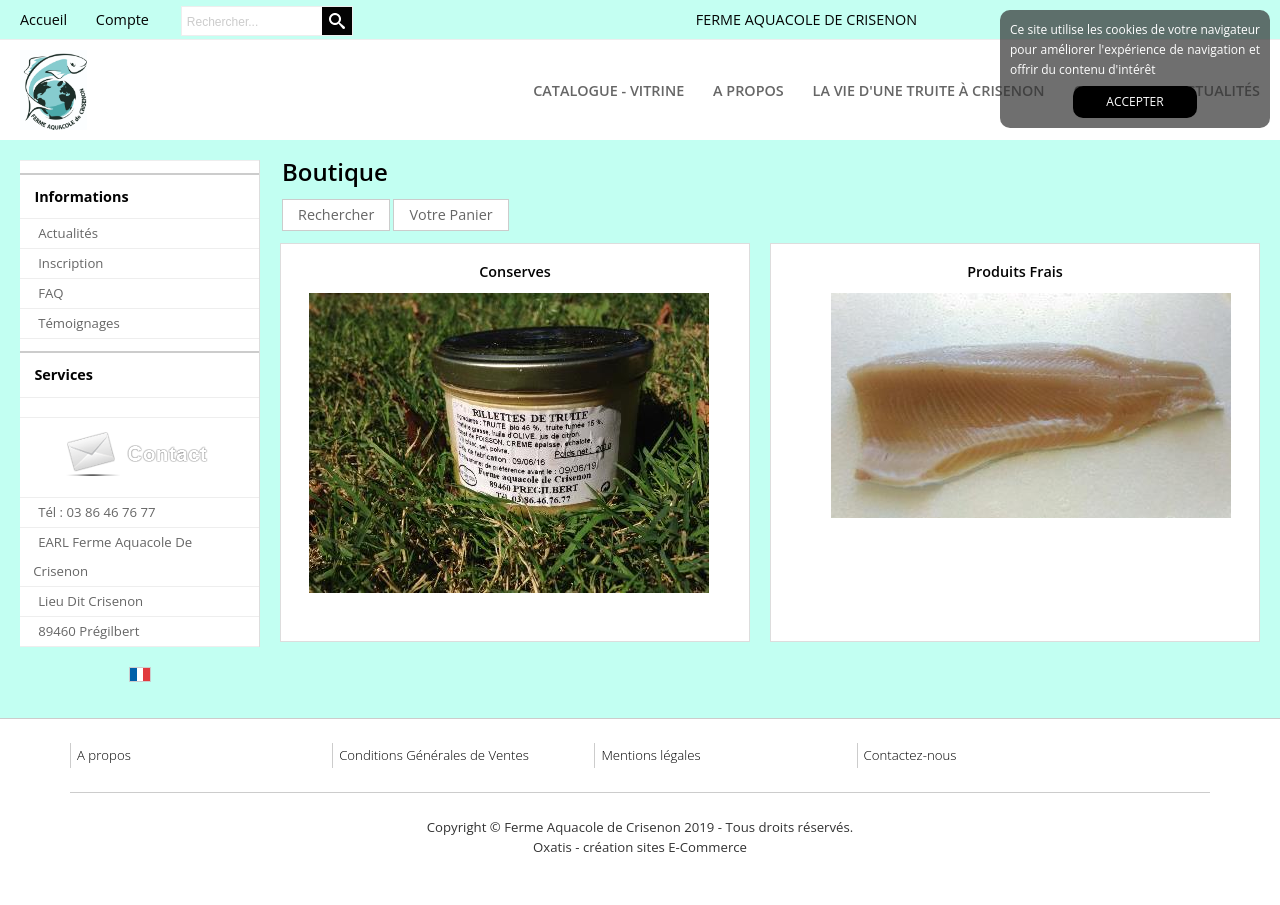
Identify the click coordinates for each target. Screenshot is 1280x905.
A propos (104, 755)
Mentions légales (650, 755)
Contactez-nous (910, 755)
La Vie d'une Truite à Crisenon (929, 90)
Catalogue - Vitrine (608, 90)
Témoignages (79, 323)
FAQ (50, 293)
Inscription (70, 263)
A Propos (748, 90)
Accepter (1134, 101)
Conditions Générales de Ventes (434, 755)
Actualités (68, 233)
